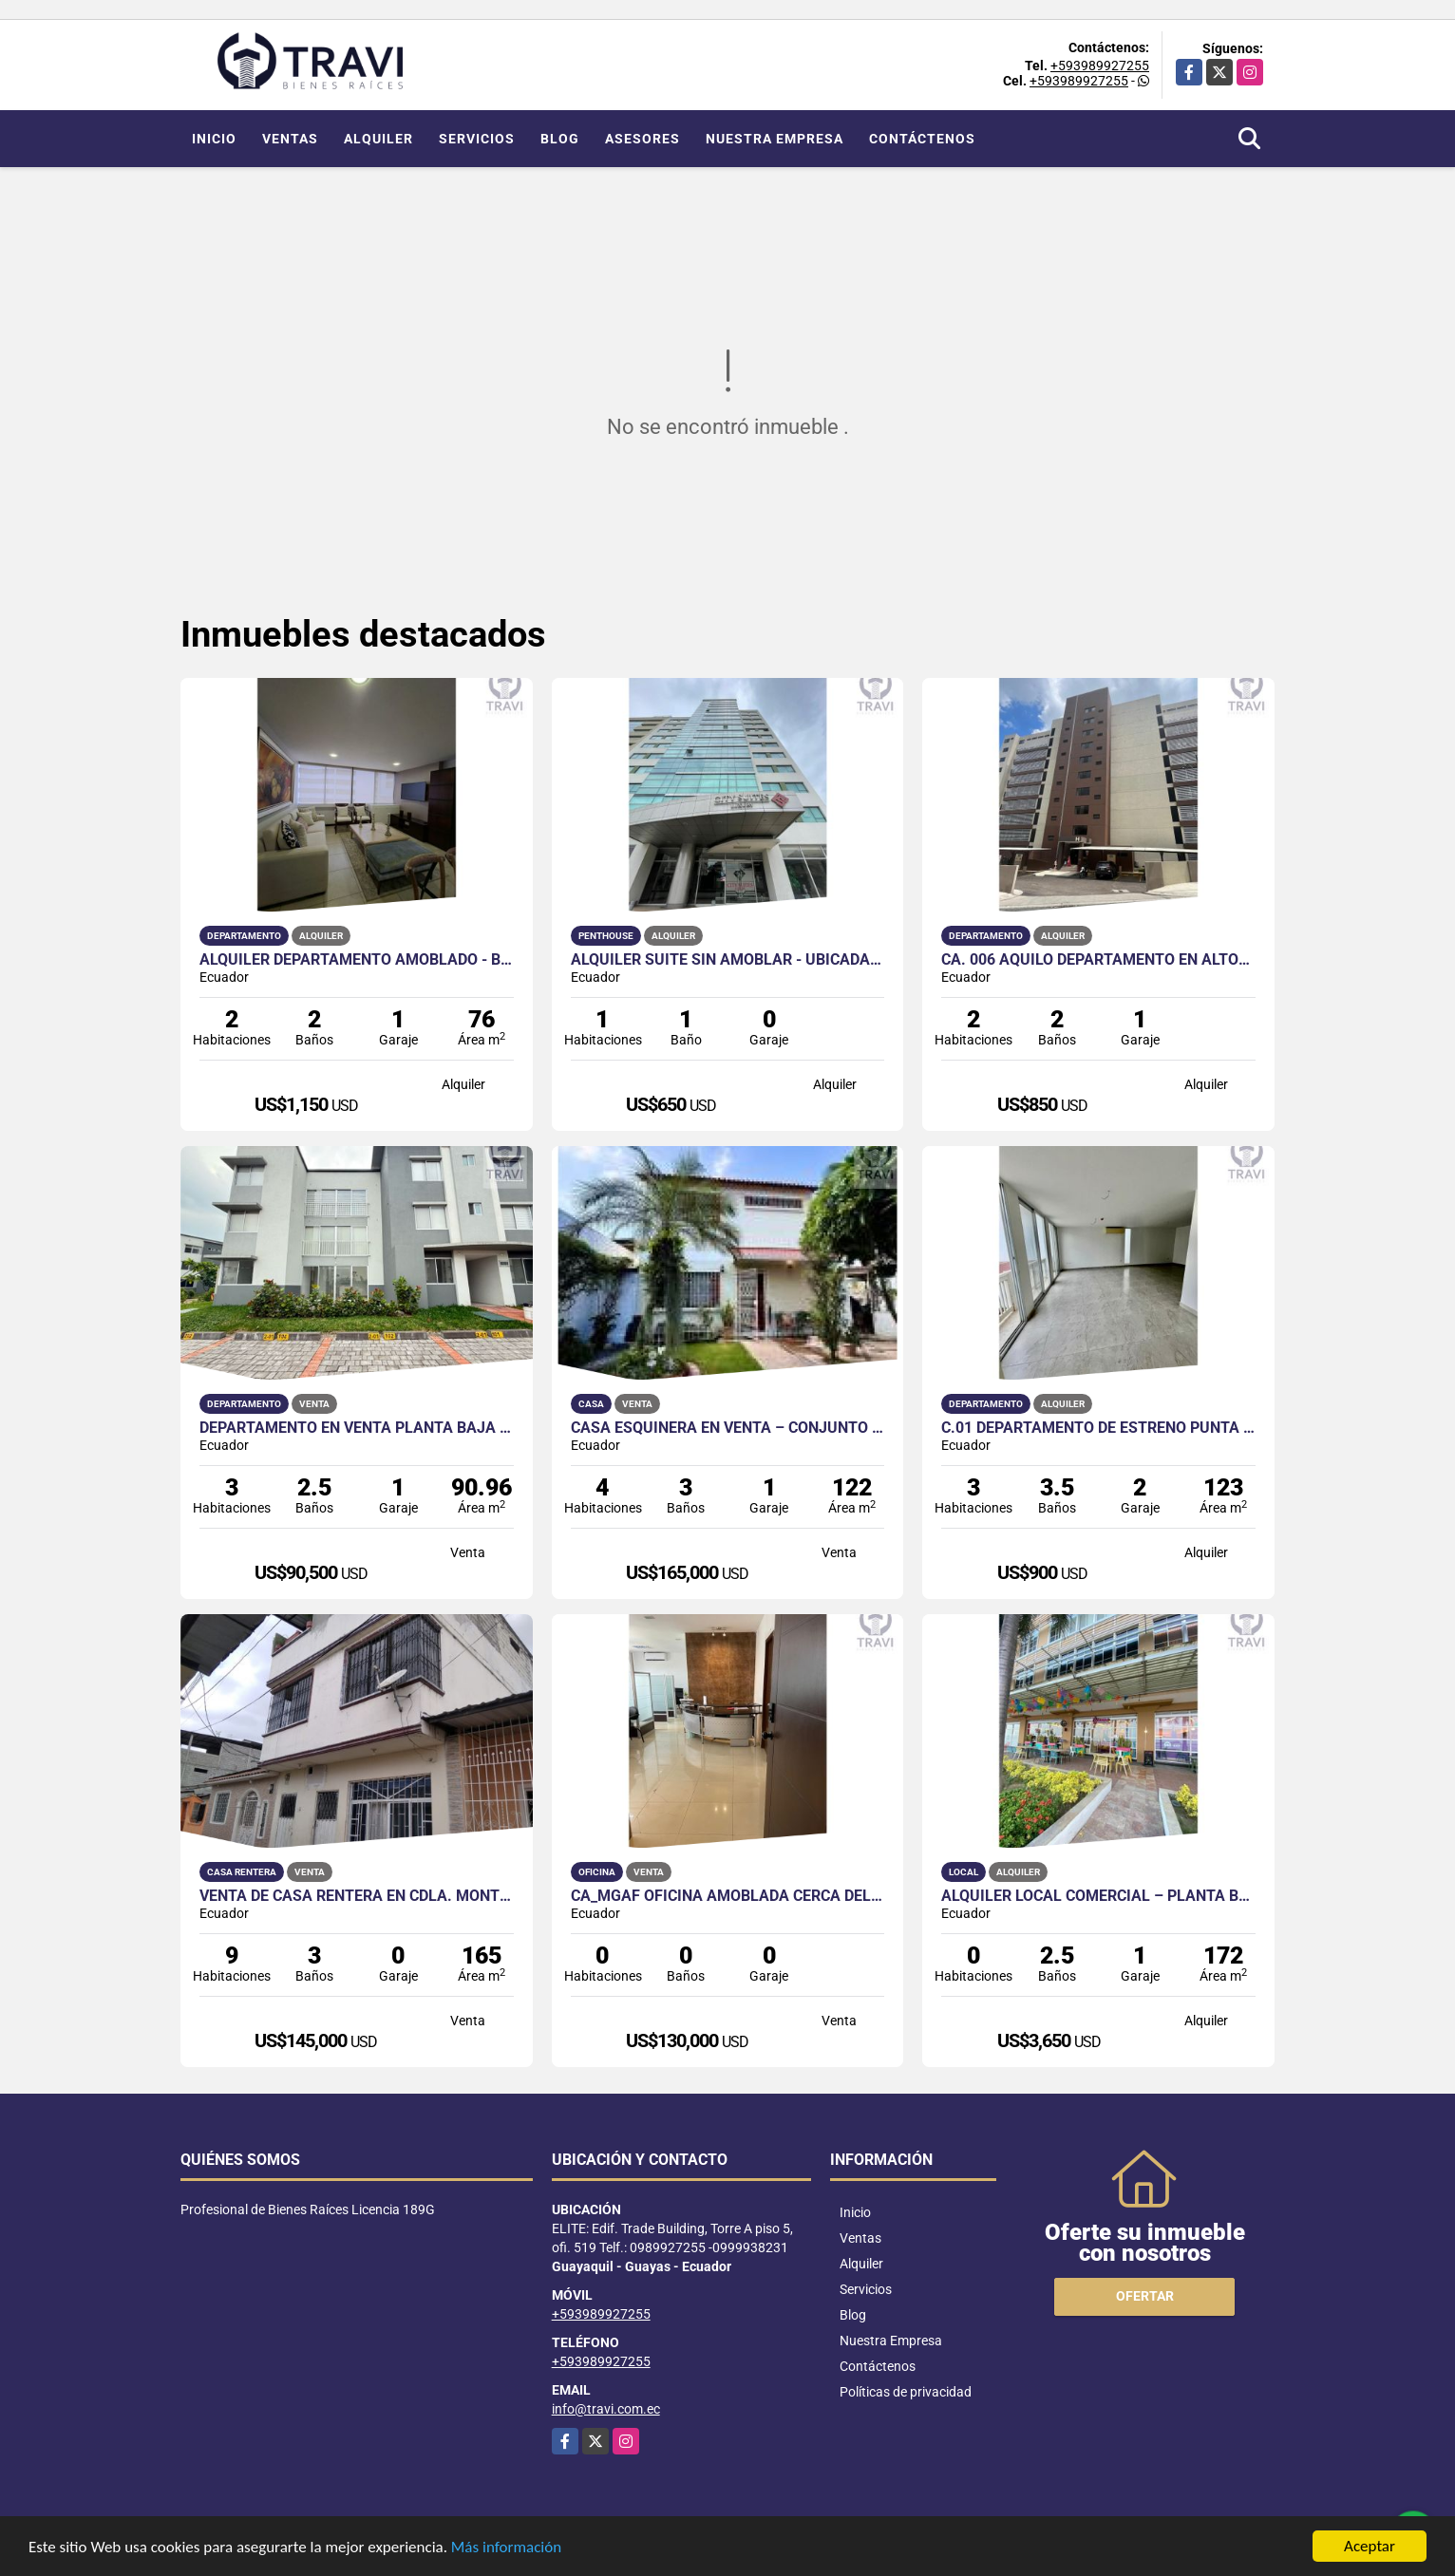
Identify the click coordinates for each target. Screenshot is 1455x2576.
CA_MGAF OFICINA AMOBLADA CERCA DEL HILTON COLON (728, 1896)
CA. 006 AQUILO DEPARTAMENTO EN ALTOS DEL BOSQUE (1098, 960)
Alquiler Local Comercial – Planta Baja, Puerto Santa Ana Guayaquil (1098, 1896)
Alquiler (378, 138)
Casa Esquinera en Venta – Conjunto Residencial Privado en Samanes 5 (728, 1428)
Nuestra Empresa (774, 138)
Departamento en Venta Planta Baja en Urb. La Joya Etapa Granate (356, 1428)
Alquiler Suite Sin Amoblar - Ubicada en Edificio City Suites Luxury (728, 960)
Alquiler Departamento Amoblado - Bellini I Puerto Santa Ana (356, 960)
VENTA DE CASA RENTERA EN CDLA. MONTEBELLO (356, 1896)
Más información (506, 2549)
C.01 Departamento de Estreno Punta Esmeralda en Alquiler (1098, 1428)
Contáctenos (922, 138)
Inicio (214, 138)
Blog (559, 138)
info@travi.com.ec (606, 2408)
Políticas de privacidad (906, 2391)
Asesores (642, 138)
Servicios (477, 138)
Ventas (290, 138)
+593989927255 (1099, 65)
